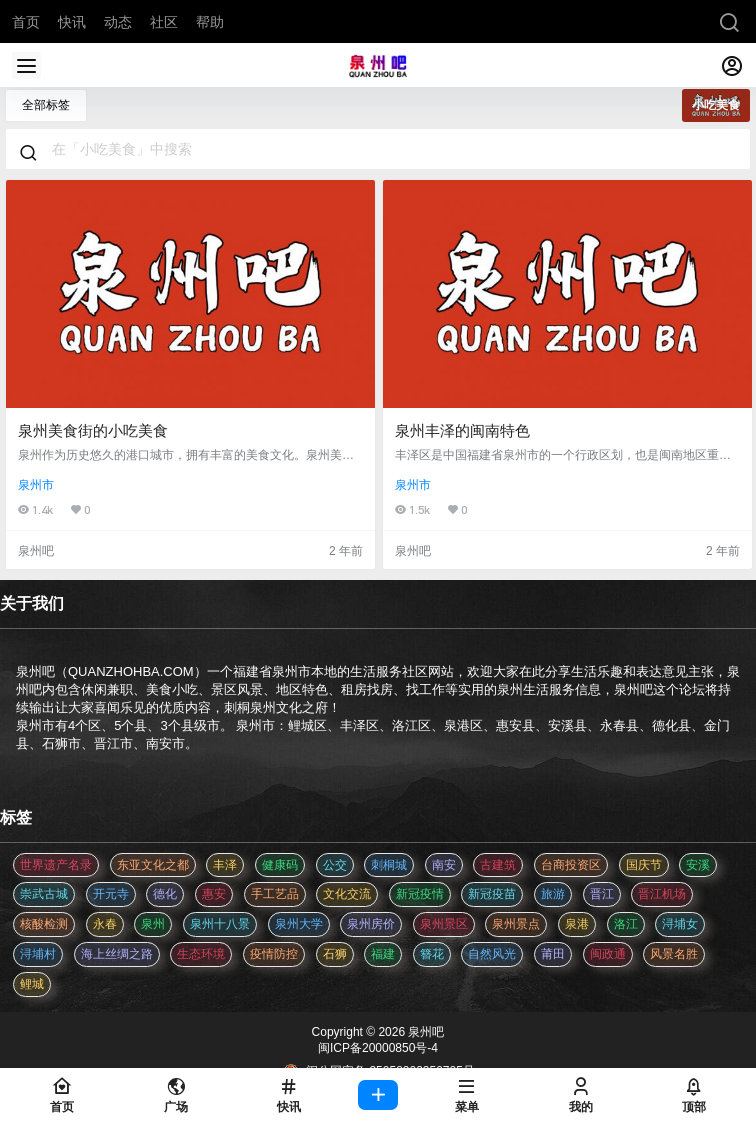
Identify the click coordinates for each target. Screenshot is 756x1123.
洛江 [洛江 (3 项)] (626, 924)
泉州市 (36, 485)
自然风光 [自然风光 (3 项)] (492, 954)
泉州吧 (424, 1032)
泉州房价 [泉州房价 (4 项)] (371, 924)
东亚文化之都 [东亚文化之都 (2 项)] (153, 865)
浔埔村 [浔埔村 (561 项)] (38, 954)
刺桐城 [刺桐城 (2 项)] (389, 865)
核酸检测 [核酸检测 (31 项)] (44, 924)
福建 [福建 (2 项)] (383, 954)
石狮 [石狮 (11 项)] (335, 954)
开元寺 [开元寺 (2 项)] (111, 894)
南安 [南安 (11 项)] (444, 865)
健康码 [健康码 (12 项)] (280, 865)
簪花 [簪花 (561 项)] (432, 954)
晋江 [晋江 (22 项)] (602, 894)
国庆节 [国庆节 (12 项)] (644, 865)
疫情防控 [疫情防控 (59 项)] (274, 954)
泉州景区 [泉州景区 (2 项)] (444, 924)
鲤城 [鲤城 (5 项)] (32, 984)
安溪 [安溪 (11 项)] (698, 865)
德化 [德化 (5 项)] (165, 894)
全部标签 (46, 105)
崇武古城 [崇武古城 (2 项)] (44, 894)
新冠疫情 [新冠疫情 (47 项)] (420, 894)
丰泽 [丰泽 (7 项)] (225, 865)
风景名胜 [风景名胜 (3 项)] (674, 954)
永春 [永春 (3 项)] (105, 924)
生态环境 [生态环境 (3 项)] (201, 954)
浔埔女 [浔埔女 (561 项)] (680, 924)
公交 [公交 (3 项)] (335, 865)
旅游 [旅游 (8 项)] (553, 894)
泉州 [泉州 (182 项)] (153, 924)
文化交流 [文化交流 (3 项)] (347, 894)
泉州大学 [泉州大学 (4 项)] (299, 924)
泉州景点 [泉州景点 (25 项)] (516, 924)
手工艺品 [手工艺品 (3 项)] (275, 894)
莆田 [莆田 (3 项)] (553, 954)
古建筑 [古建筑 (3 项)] (498, 865)
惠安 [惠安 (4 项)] (214, 894)
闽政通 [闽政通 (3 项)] (608, 954)
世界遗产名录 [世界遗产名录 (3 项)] (56, 865)
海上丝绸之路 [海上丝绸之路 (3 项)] (117, 954)
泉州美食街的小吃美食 (93, 430)
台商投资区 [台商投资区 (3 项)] (571, 865)
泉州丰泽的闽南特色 (462, 430)
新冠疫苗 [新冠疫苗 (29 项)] (492, 894)
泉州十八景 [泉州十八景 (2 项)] (220, 924)
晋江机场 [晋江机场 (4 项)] (662, 894)
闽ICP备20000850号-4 (378, 1048)
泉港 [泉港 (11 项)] (577, 924)
